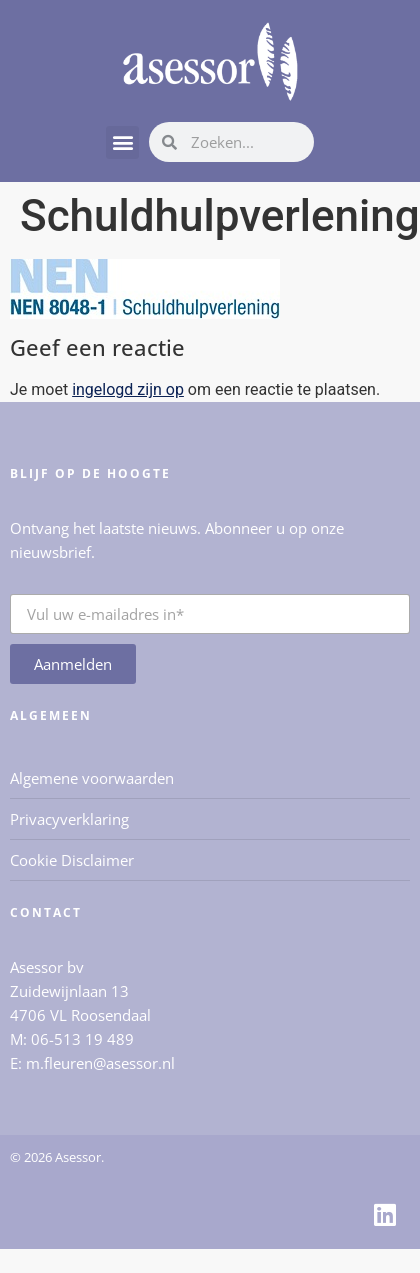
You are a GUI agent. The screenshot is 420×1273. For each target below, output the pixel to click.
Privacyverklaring (69, 819)
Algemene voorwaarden (92, 778)
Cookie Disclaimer (72, 860)
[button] (122, 142)
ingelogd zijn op (128, 389)
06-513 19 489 (82, 1039)
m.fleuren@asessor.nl (100, 1063)
